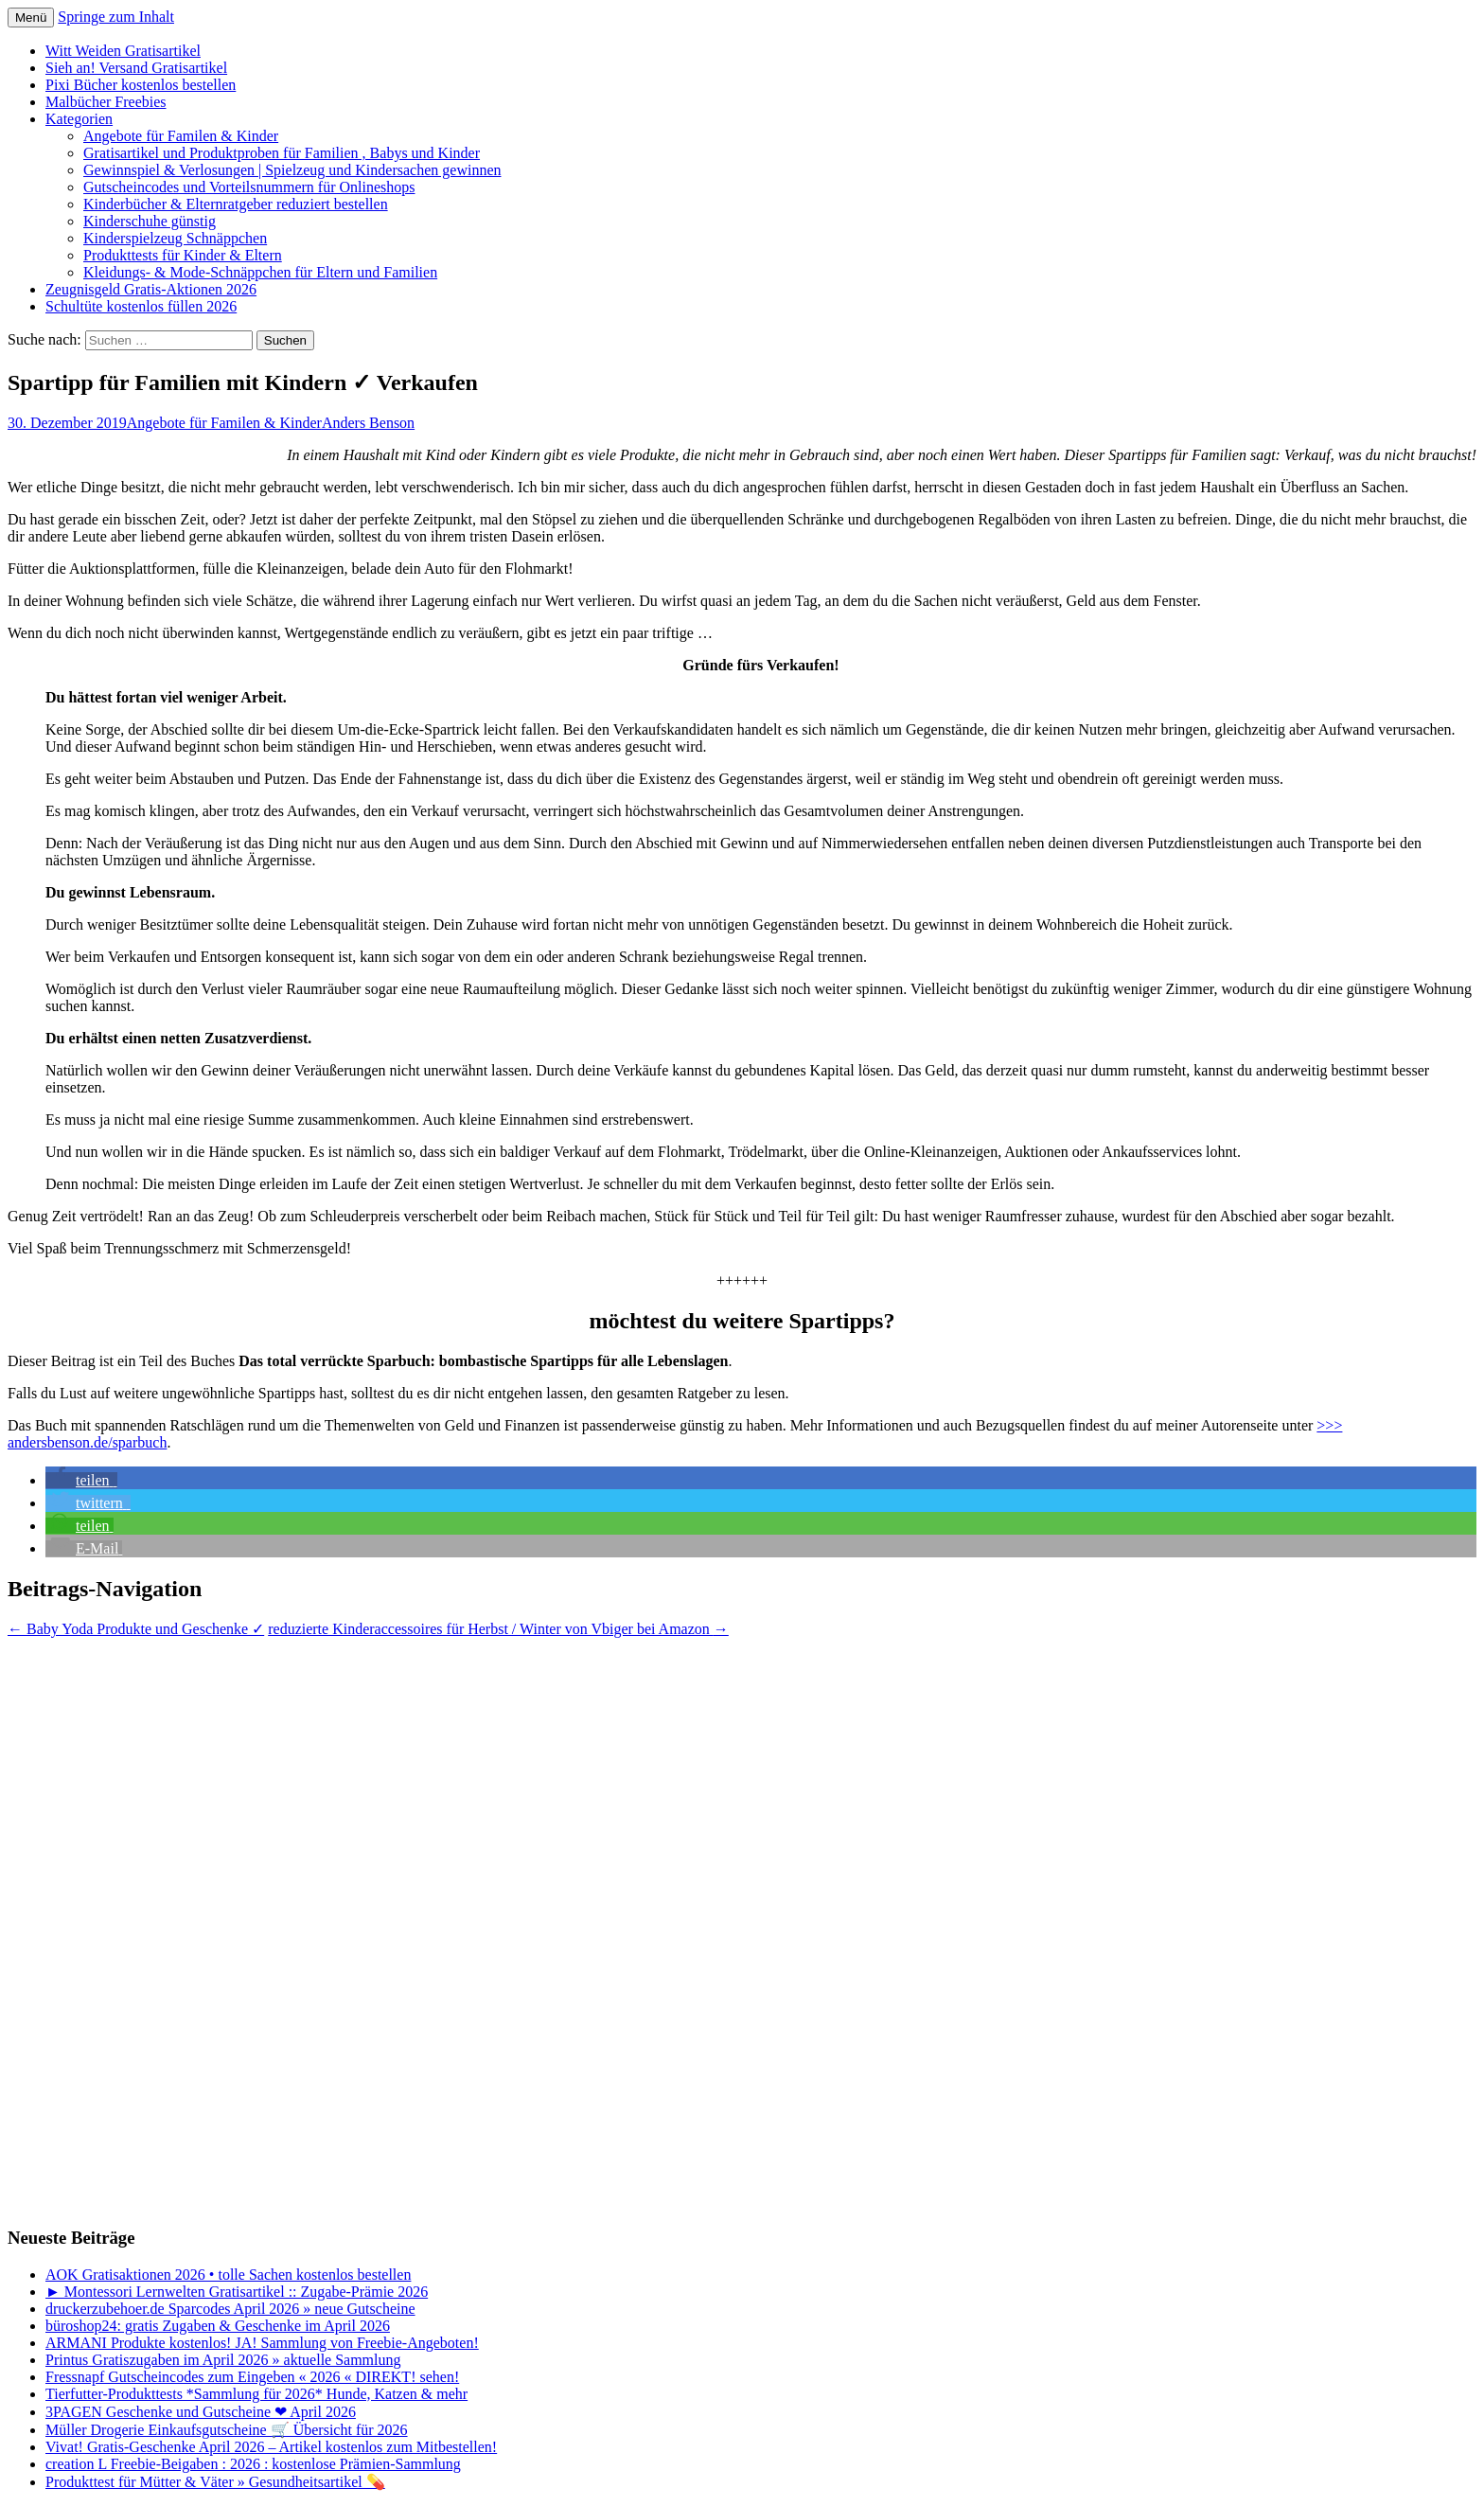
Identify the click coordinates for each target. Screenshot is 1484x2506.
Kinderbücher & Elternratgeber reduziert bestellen (235, 204)
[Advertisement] (83, 1922)
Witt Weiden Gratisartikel (123, 51)
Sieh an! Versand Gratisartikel (136, 68)
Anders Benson (368, 423)
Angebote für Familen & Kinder (180, 136)
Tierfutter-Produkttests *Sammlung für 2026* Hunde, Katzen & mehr (256, 2394)
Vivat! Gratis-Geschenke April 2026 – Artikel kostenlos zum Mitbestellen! (271, 2447)
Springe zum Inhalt (116, 17)
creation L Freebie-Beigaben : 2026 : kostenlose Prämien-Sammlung (253, 2464)
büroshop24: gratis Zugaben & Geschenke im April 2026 (217, 2326)
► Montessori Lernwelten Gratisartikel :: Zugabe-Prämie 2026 (236, 2292)
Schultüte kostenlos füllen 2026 (141, 306)
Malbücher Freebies (106, 102)
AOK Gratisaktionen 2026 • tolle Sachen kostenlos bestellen (228, 2274)
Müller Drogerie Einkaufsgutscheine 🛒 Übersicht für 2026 (226, 2430)
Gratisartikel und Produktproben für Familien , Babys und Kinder (281, 153)
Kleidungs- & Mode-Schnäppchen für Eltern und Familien (260, 272)
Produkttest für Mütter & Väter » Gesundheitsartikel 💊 (215, 2482)
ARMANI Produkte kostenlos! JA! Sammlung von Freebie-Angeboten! (262, 2343)
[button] (81, 1480)
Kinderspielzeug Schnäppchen (175, 238)
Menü (30, 17)
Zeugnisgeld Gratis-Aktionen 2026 (150, 289)
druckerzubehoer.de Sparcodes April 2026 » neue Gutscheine (230, 2309)
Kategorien (79, 119)
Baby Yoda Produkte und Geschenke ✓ (136, 1629)
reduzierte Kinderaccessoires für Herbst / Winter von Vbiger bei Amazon (498, 1629)
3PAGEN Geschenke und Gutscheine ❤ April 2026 (200, 2412)
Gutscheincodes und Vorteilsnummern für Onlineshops (249, 187)
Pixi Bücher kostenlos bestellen (140, 85)
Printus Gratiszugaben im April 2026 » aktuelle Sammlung (223, 2360)
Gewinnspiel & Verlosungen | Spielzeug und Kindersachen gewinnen (292, 170)
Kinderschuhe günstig (149, 221)
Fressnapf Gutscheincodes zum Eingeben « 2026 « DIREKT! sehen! (252, 2377)
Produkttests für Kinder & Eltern (182, 255)
